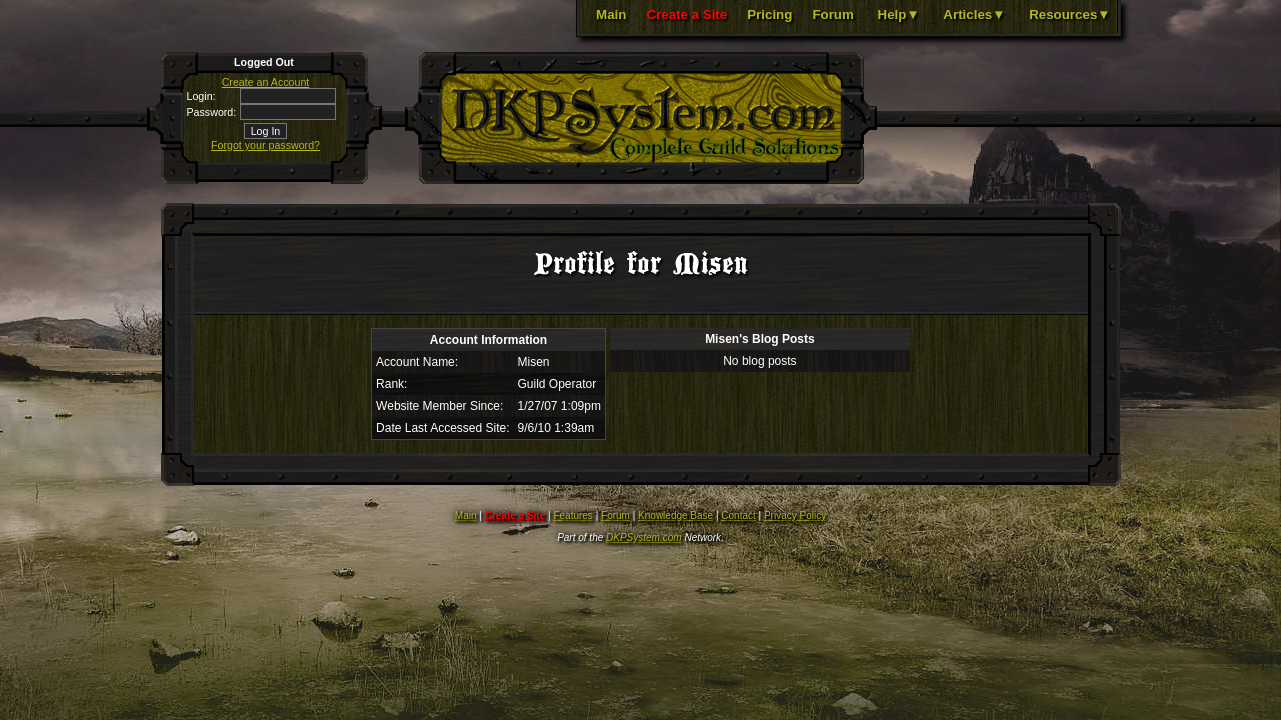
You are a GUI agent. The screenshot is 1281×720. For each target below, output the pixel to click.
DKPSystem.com (644, 537)
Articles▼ (974, 14)
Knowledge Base (675, 515)
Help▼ (899, 14)
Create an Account (266, 82)
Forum (832, 14)
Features (572, 515)
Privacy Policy (795, 515)
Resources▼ (1069, 14)
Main (611, 14)
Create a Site (686, 14)
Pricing (769, 14)
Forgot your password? (265, 145)
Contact (738, 515)
